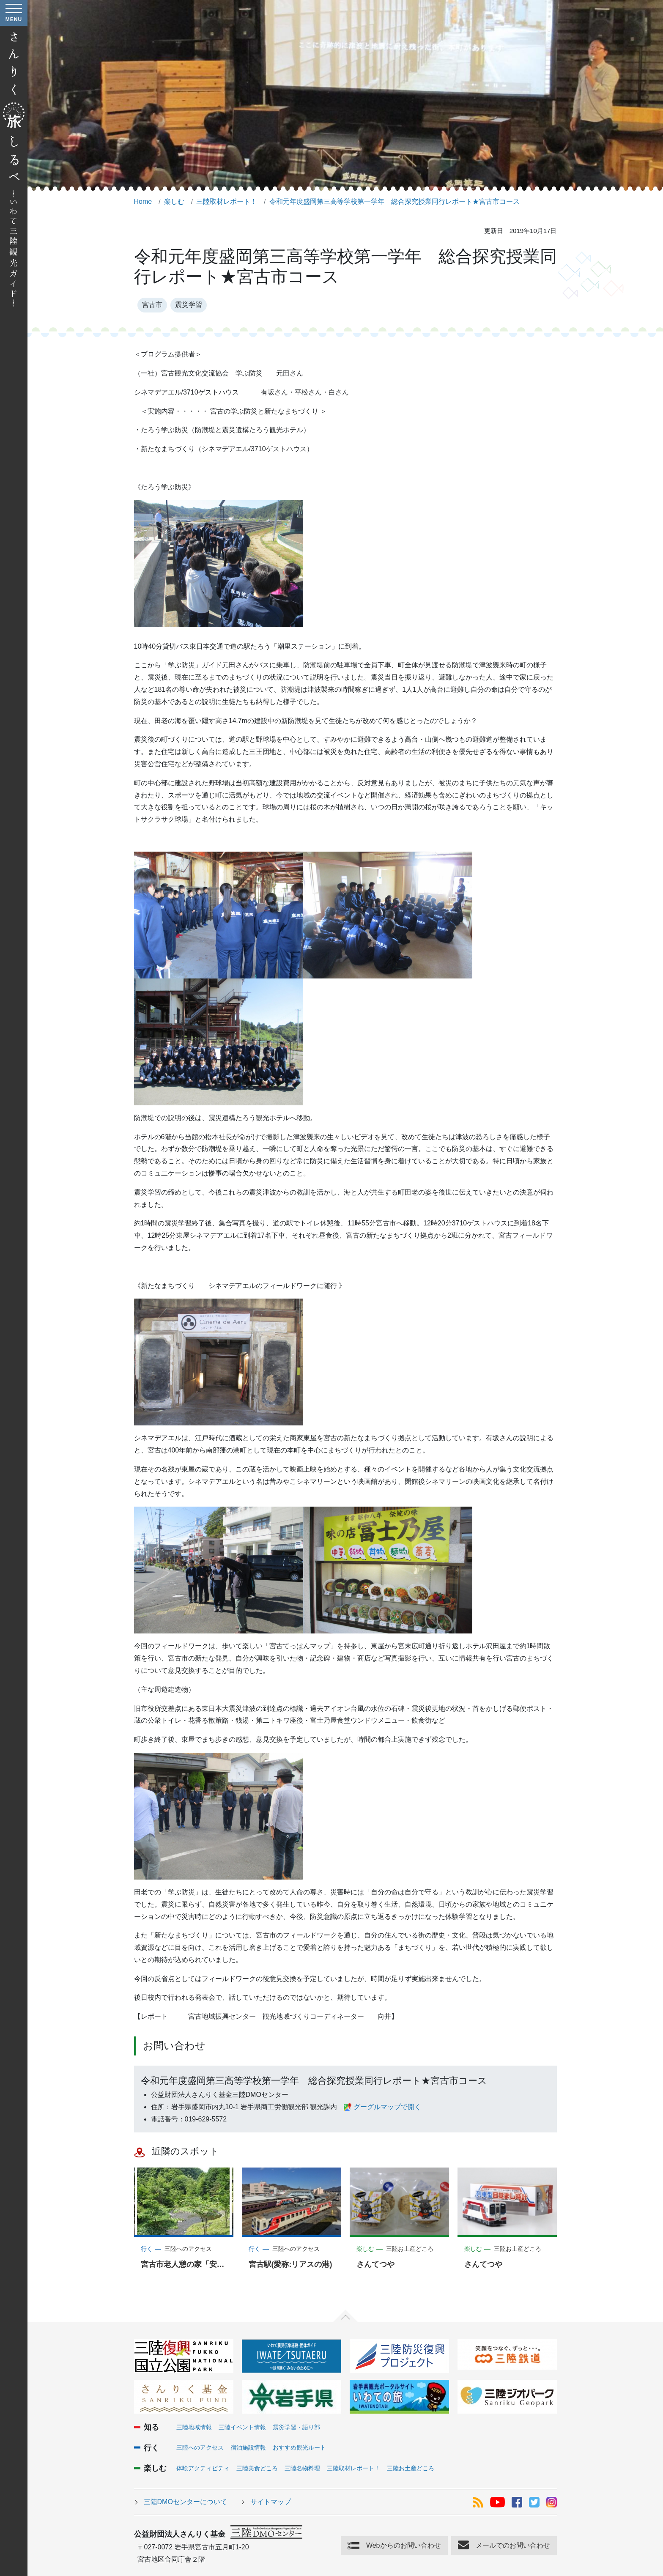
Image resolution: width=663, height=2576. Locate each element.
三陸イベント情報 (242, 2427)
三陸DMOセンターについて (185, 2501)
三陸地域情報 (194, 2427)
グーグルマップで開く (387, 2106)
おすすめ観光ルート (299, 2447)
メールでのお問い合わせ (513, 2545)
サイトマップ (270, 2501)
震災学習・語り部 (296, 2427)
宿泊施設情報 (248, 2447)
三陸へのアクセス (200, 2447)
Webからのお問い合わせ (403, 2545)
